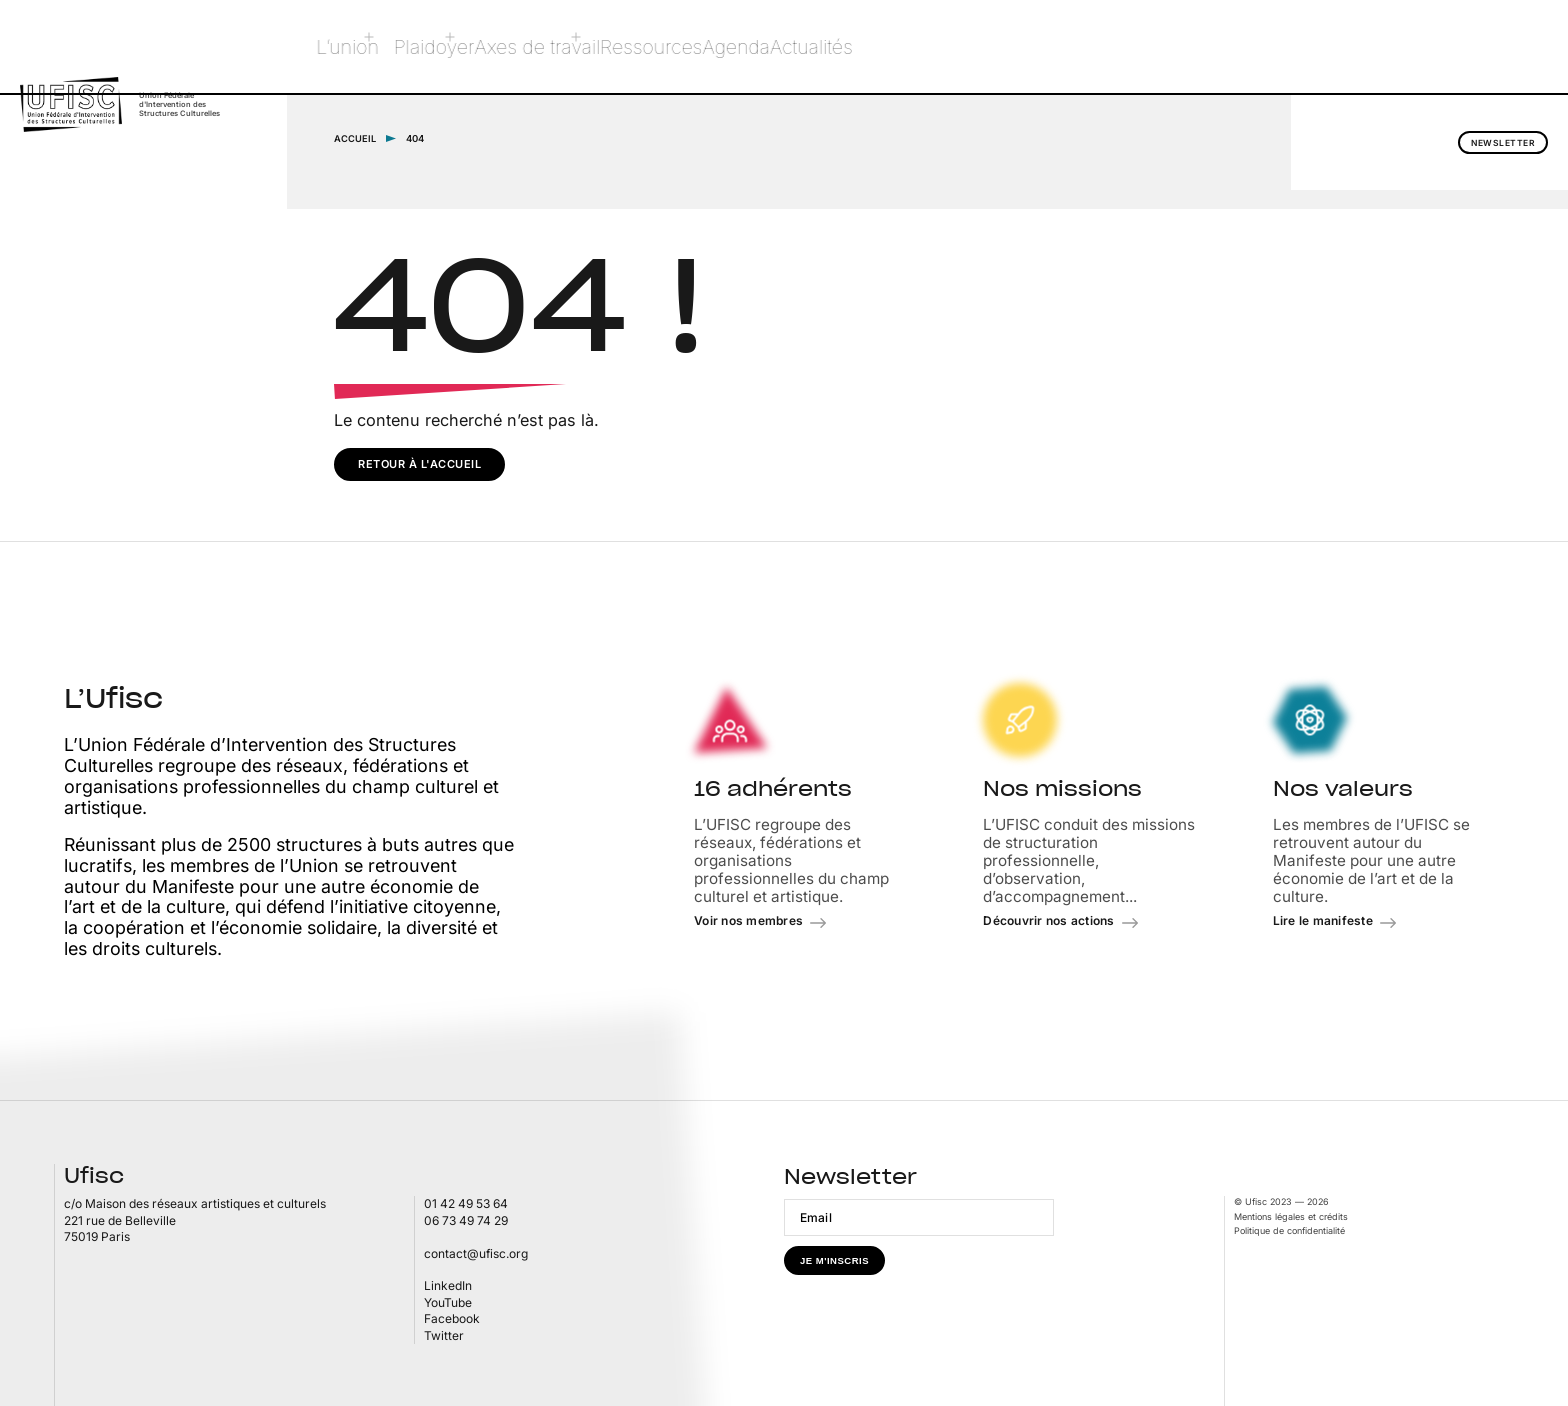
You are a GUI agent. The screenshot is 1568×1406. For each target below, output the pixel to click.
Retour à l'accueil (419, 463)
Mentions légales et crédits (1291, 1215)
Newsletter (1459, 48)
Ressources (694, 46)
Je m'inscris (834, 1260)
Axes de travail (568, 46)
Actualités (889, 46)
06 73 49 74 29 (466, 1219)
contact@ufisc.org (476, 1252)
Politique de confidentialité (1289, 1229)
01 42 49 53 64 (466, 1203)
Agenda (795, 46)
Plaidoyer (449, 46)
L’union (359, 46)
